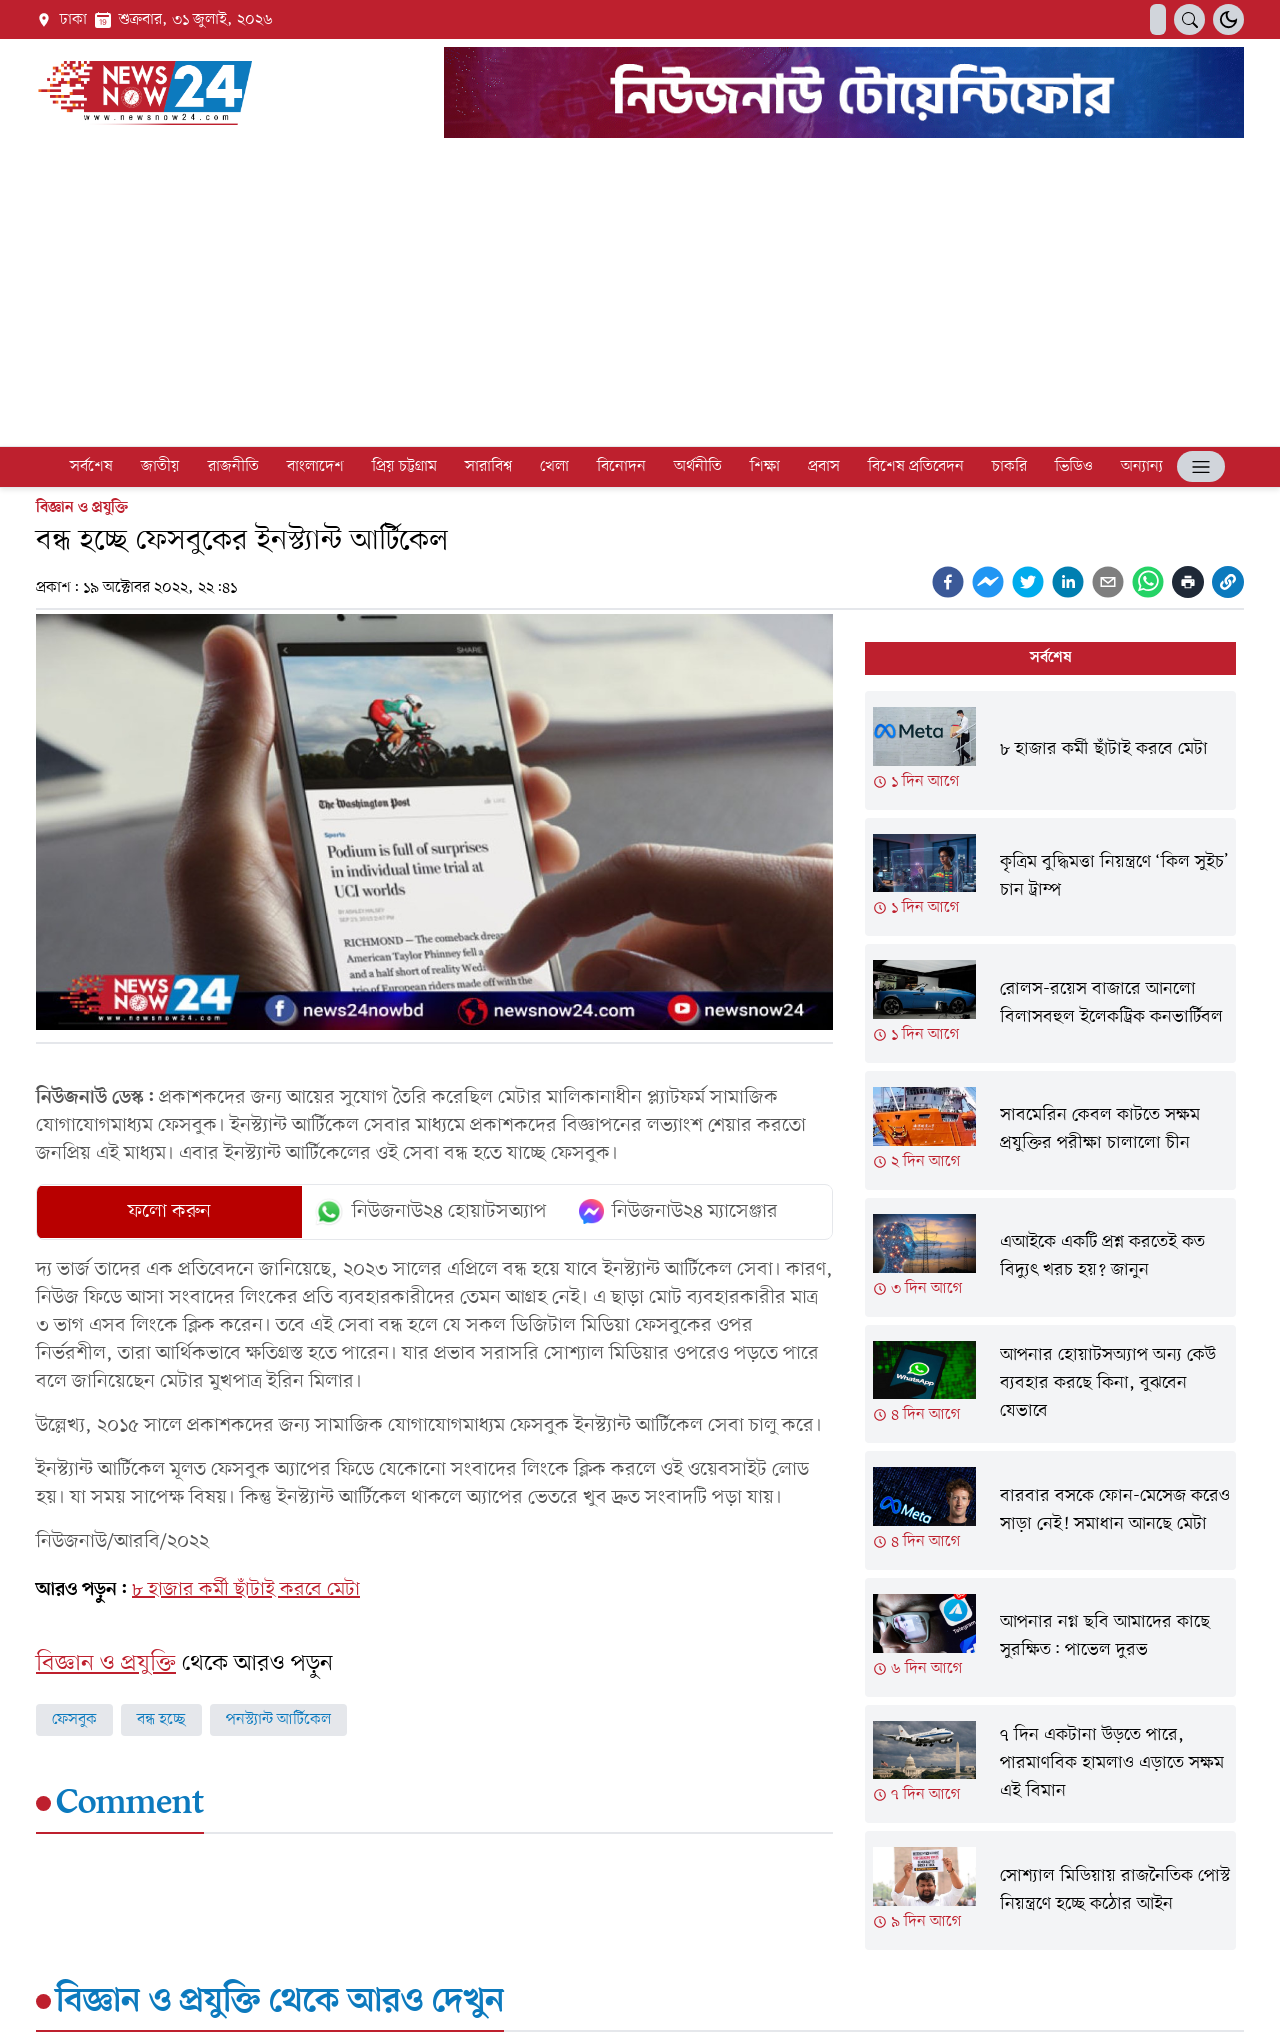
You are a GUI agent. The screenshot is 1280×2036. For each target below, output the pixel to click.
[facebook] (948, 582)
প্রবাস (824, 467)
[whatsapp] (1148, 582)
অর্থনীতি (698, 467)
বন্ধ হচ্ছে (161, 1720)
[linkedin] (1068, 582)
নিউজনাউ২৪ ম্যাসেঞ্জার (678, 1212)
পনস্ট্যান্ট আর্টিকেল (278, 1720)
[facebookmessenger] (988, 582)
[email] (1108, 582)
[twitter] (1028, 582)
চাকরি (1009, 467)
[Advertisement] (640, 296)
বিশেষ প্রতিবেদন (916, 467)
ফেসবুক (74, 1720)
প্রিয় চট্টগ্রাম (404, 467)
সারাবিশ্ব (488, 467)
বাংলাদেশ (315, 467)
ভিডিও (1074, 467)
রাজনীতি (233, 467)
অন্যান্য (1142, 467)
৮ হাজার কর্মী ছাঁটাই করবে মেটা (246, 1590)
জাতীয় (160, 467)
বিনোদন (621, 467)
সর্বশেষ (91, 467)
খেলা (554, 467)
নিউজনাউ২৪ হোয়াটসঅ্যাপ (430, 1212)
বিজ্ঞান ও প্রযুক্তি (82, 508)
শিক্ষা (765, 467)
